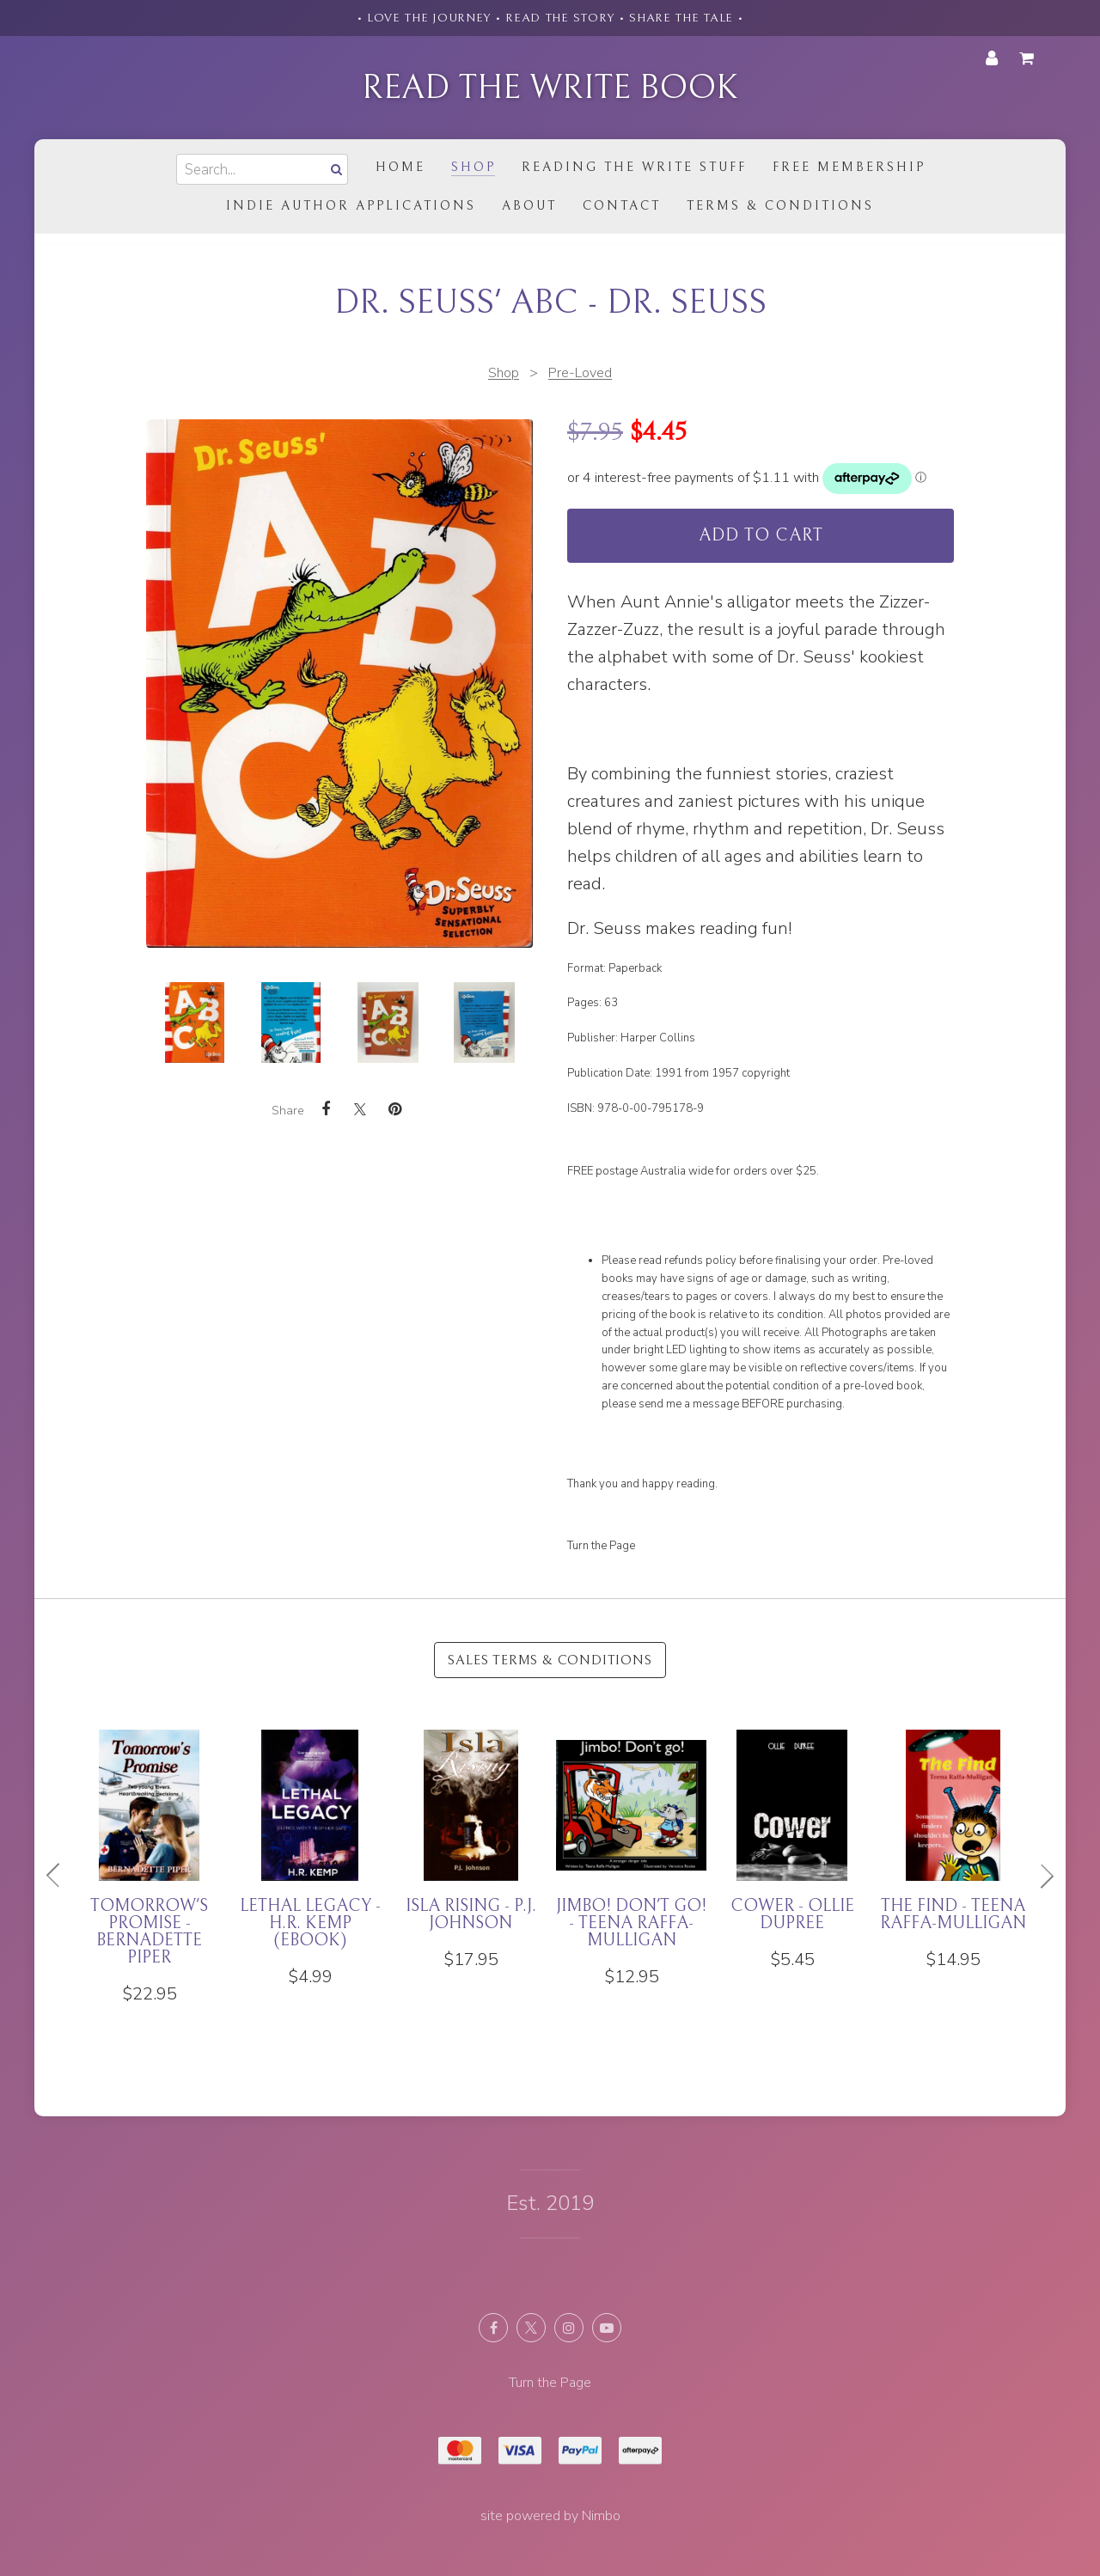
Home (400, 167)
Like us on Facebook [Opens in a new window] (493, 2327)
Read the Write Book (550, 87)
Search (334, 169)
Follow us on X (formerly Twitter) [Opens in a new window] (531, 2327)
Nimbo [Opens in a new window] (601, 2515)
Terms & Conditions (780, 205)
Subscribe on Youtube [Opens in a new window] (606, 2327)
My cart (1029, 58)
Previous (60, 1875)
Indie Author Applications (351, 205)
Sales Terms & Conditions (549, 1660)
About (529, 205)
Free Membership (849, 167)
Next (1040, 1875)
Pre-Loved (580, 372)
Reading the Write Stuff (634, 167)
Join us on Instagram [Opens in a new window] (569, 2327)
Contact (622, 205)
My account (992, 58)
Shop (473, 167)
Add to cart (761, 536)
